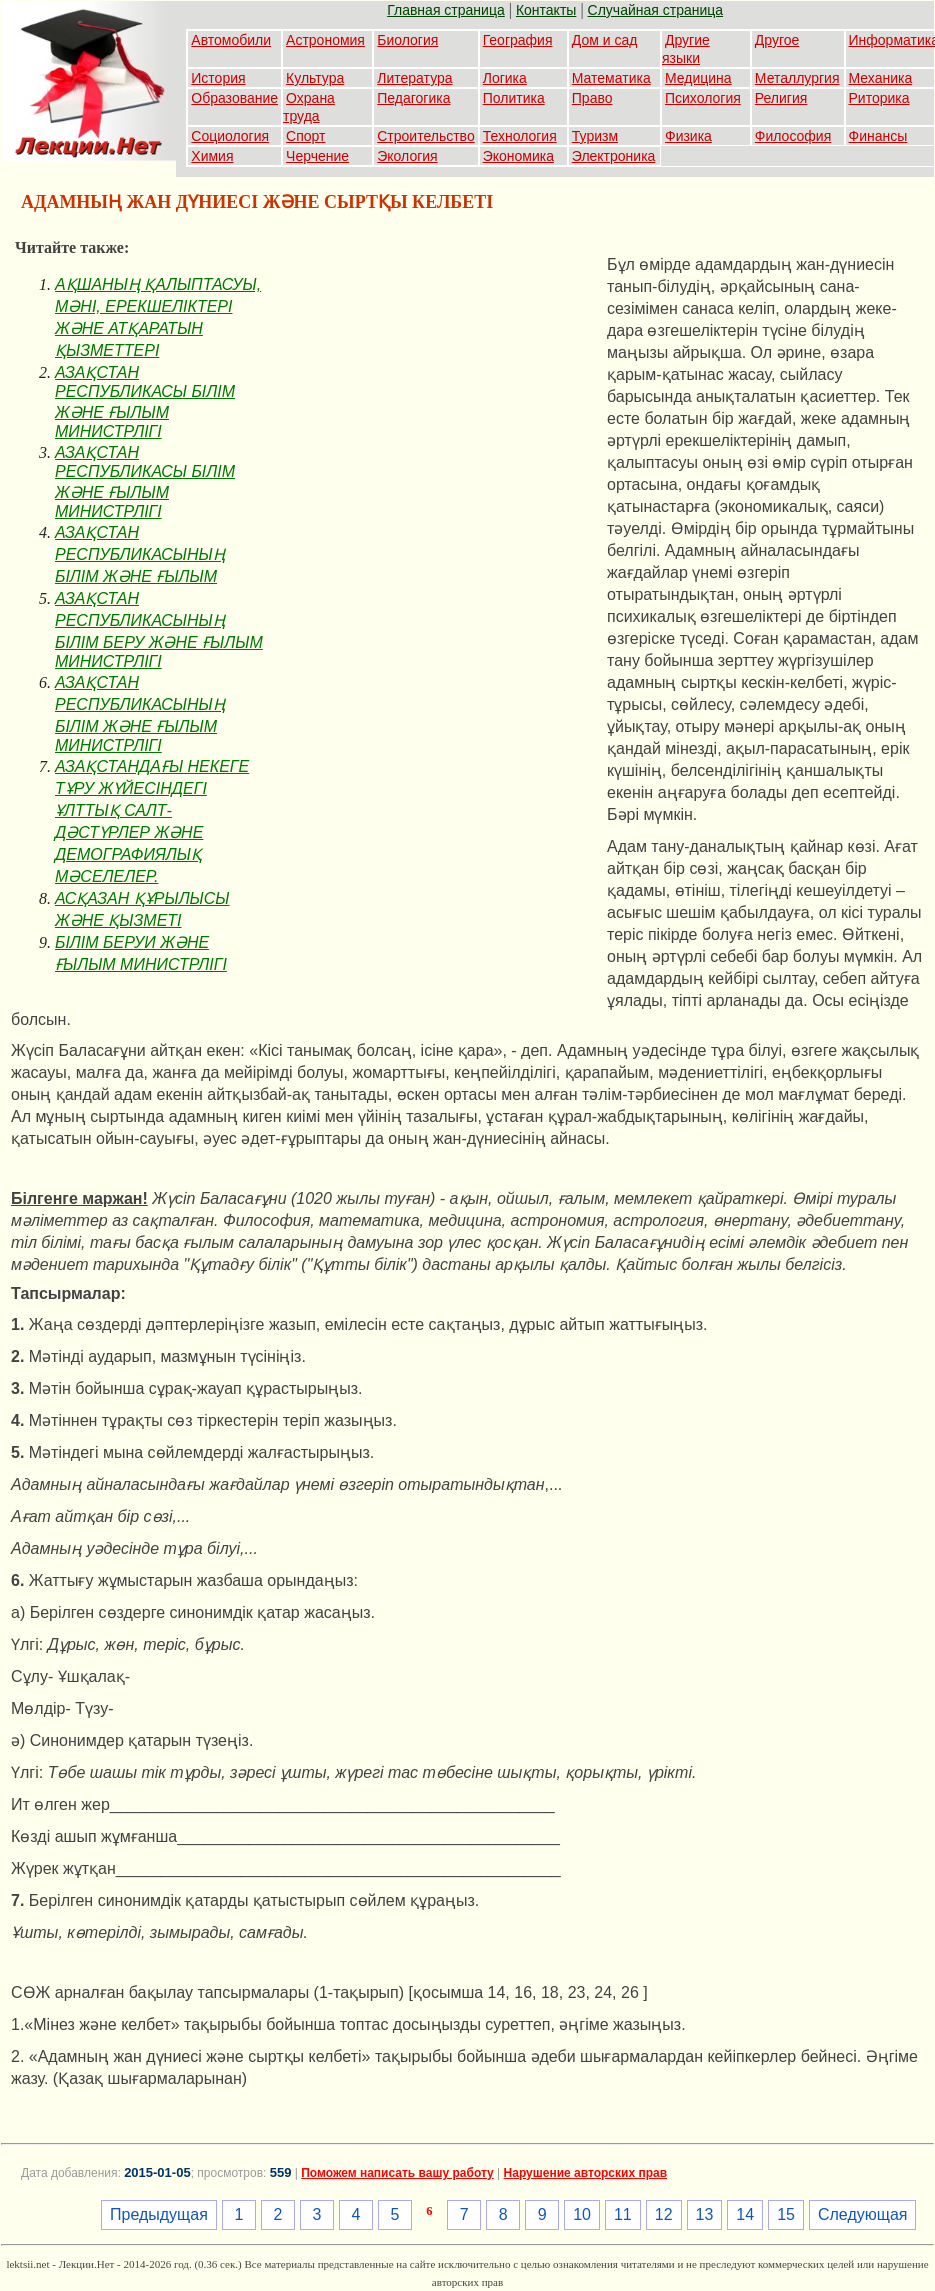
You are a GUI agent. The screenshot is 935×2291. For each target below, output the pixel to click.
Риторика (879, 98)
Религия (781, 98)
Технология (520, 136)
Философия (793, 136)
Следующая (863, 2214)
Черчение (317, 156)
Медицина (698, 78)
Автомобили (231, 40)
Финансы (878, 136)
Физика (688, 136)
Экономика (518, 156)
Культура (315, 78)
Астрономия (325, 40)
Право (592, 98)
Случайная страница (656, 10)
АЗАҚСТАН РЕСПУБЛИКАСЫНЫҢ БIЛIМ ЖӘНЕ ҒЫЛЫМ (140, 554)
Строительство (425, 136)
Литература (414, 78)
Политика (514, 98)
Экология (407, 156)
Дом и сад (605, 40)
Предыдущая (159, 2214)
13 (705, 2214)
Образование (234, 98)
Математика (611, 78)
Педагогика (413, 98)
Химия (212, 156)
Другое (777, 40)
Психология (703, 98)
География (518, 40)
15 (786, 2214)
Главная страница (446, 10)
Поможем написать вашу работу (397, 2173)
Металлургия (797, 78)
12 (664, 2214)
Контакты (546, 10)
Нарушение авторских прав (585, 2173)
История (218, 78)
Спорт (305, 136)
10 (582, 2214)
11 (623, 2214)
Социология (230, 136)
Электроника (614, 156)
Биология (407, 40)
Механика (881, 78)
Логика (505, 78)
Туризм (595, 136)
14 (745, 2214)
